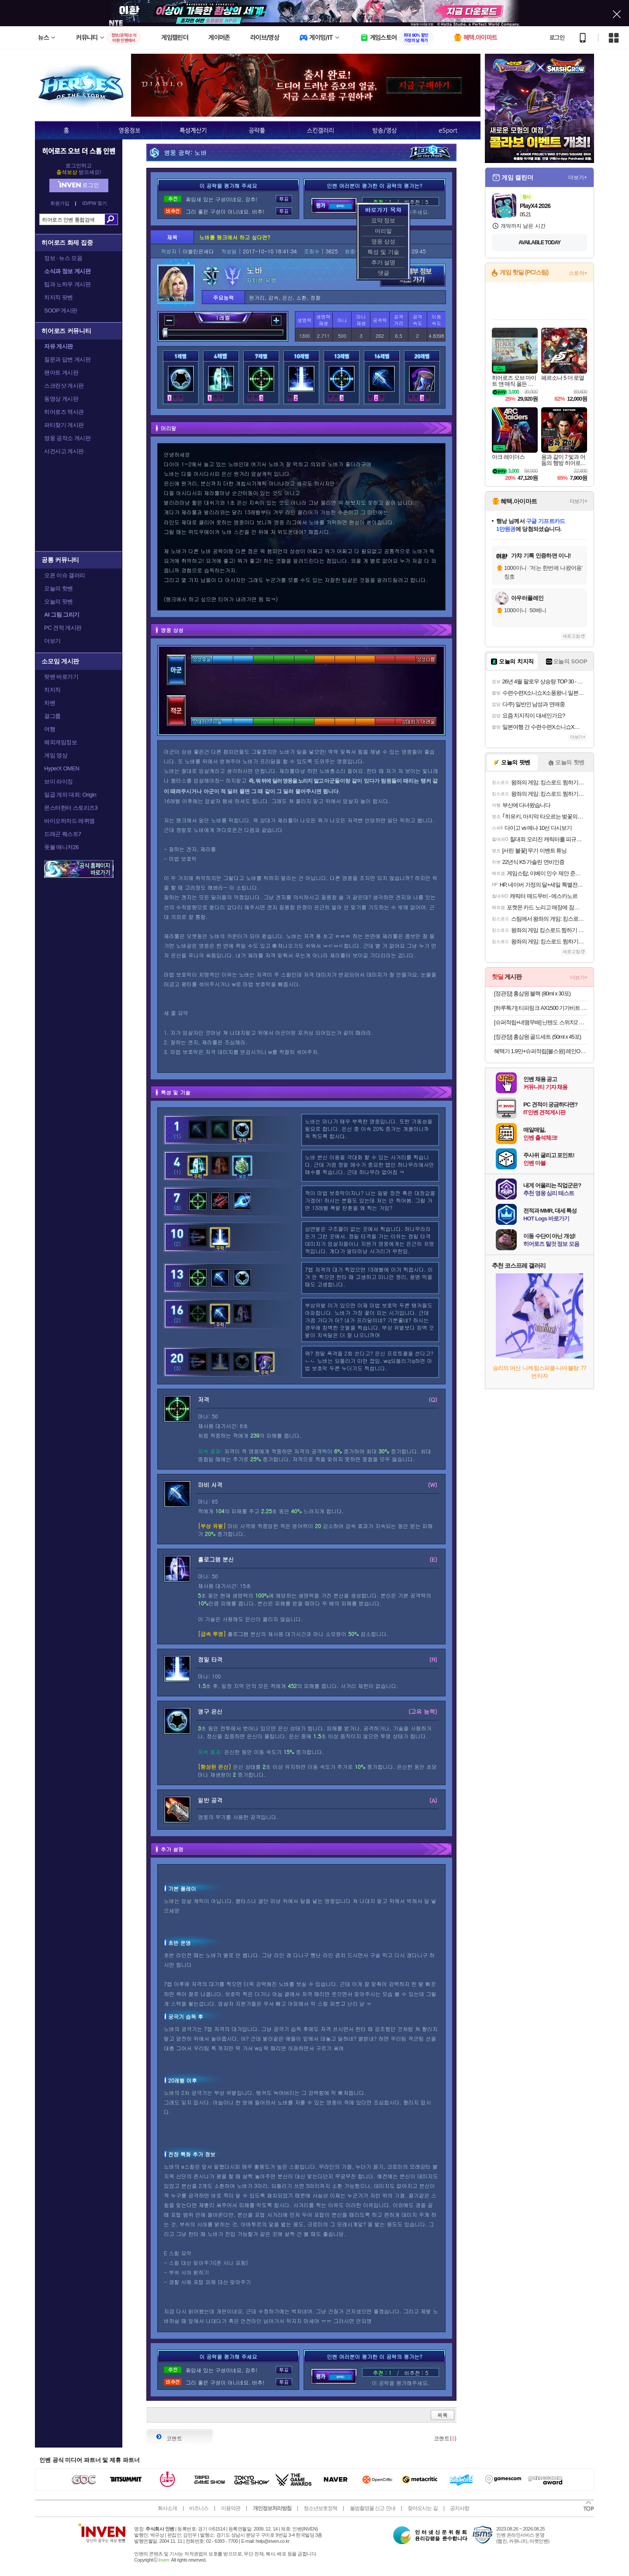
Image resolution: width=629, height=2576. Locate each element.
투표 (284, 199)
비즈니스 (198, 2508)
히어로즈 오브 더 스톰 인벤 (78, 150)
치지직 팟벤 (58, 297)
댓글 (383, 273)
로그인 (557, 37)
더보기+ (577, 177)
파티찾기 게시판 (64, 425)
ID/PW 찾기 (95, 203)
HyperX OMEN (61, 768)
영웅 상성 (383, 241)
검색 (111, 219)
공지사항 (459, 2508)
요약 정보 (383, 220)
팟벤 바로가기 (61, 677)
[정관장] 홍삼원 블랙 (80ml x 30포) (532, 993)
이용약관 (230, 2508)
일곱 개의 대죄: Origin (70, 794)
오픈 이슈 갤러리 (64, 575)
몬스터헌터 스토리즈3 (70, 808)
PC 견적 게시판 (63, 628)
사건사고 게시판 (64, 451)
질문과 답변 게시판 (67, 359)
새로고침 (571, 636)
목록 (442, 2415)
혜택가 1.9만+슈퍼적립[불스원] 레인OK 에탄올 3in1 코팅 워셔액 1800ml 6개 (540, 1051)
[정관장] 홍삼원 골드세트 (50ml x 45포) (537, 1036)
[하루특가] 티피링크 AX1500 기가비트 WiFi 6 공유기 (540, 1008)
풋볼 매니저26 (61, 847)
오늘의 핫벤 (58, 588)
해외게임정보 (60, 742)
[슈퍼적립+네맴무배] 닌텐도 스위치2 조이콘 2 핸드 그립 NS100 (540, 1022)
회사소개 (167, 2508)
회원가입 (59, 203)
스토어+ (578, 273)
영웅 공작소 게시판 (67, 438)
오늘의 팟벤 (58, 601)
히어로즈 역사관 (64, 412)
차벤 (49, 703)
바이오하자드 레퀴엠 (69, 821)
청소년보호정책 (320, 2508)
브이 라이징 (58, 781)
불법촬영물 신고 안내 (372, 2508)
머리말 (383, 231)
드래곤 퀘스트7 (62, 834)
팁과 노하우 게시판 (67, 284)
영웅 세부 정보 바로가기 (413, 275)
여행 (49, 729)
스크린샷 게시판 (64, 385)
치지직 (52, 690)
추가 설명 (383, 262)
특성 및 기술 (383, 252)
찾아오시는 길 (422, 2508)
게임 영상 (55, 755)
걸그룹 (52, 716)
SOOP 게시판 (60, 310)
